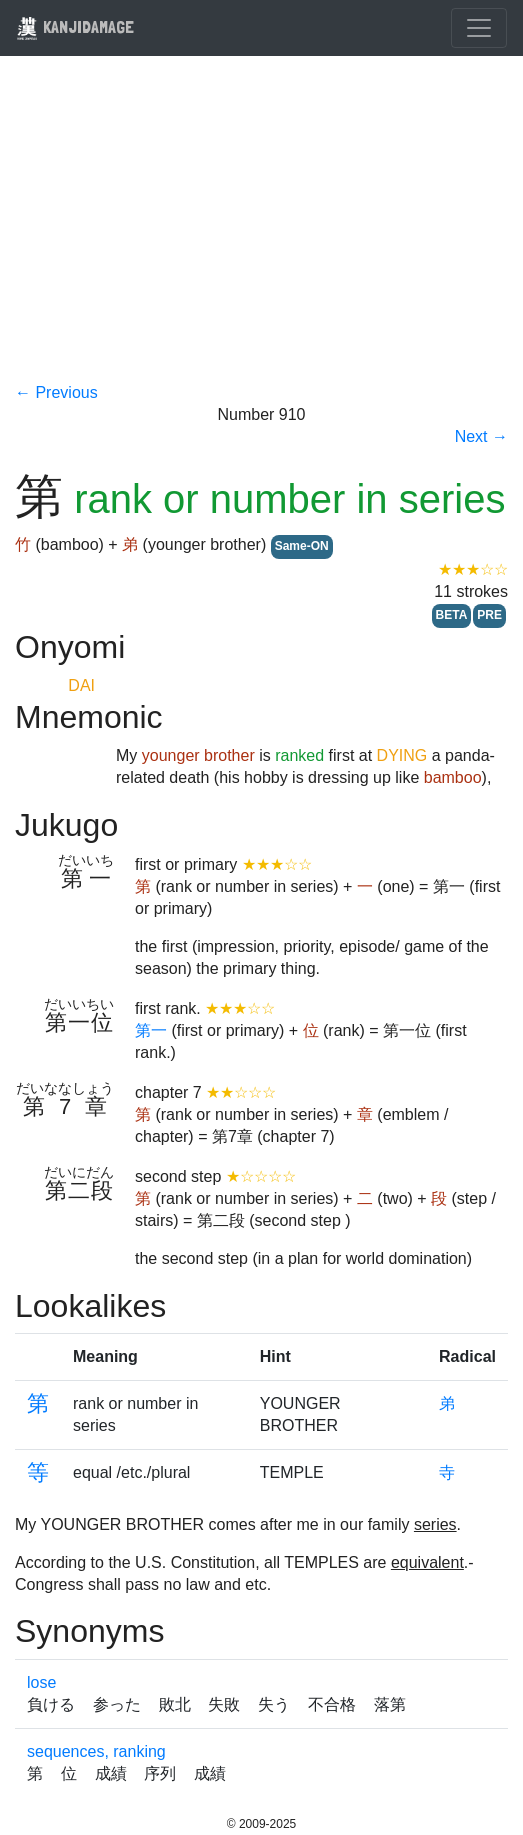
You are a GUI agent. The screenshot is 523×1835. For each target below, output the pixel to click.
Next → (481, 436)
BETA (452, 615)
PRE (489, 615)
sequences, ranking (96, 1751)
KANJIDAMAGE (75, 26)
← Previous (56, 392)
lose (41, 1682)
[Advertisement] (261, 232)
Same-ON (302, 546)
